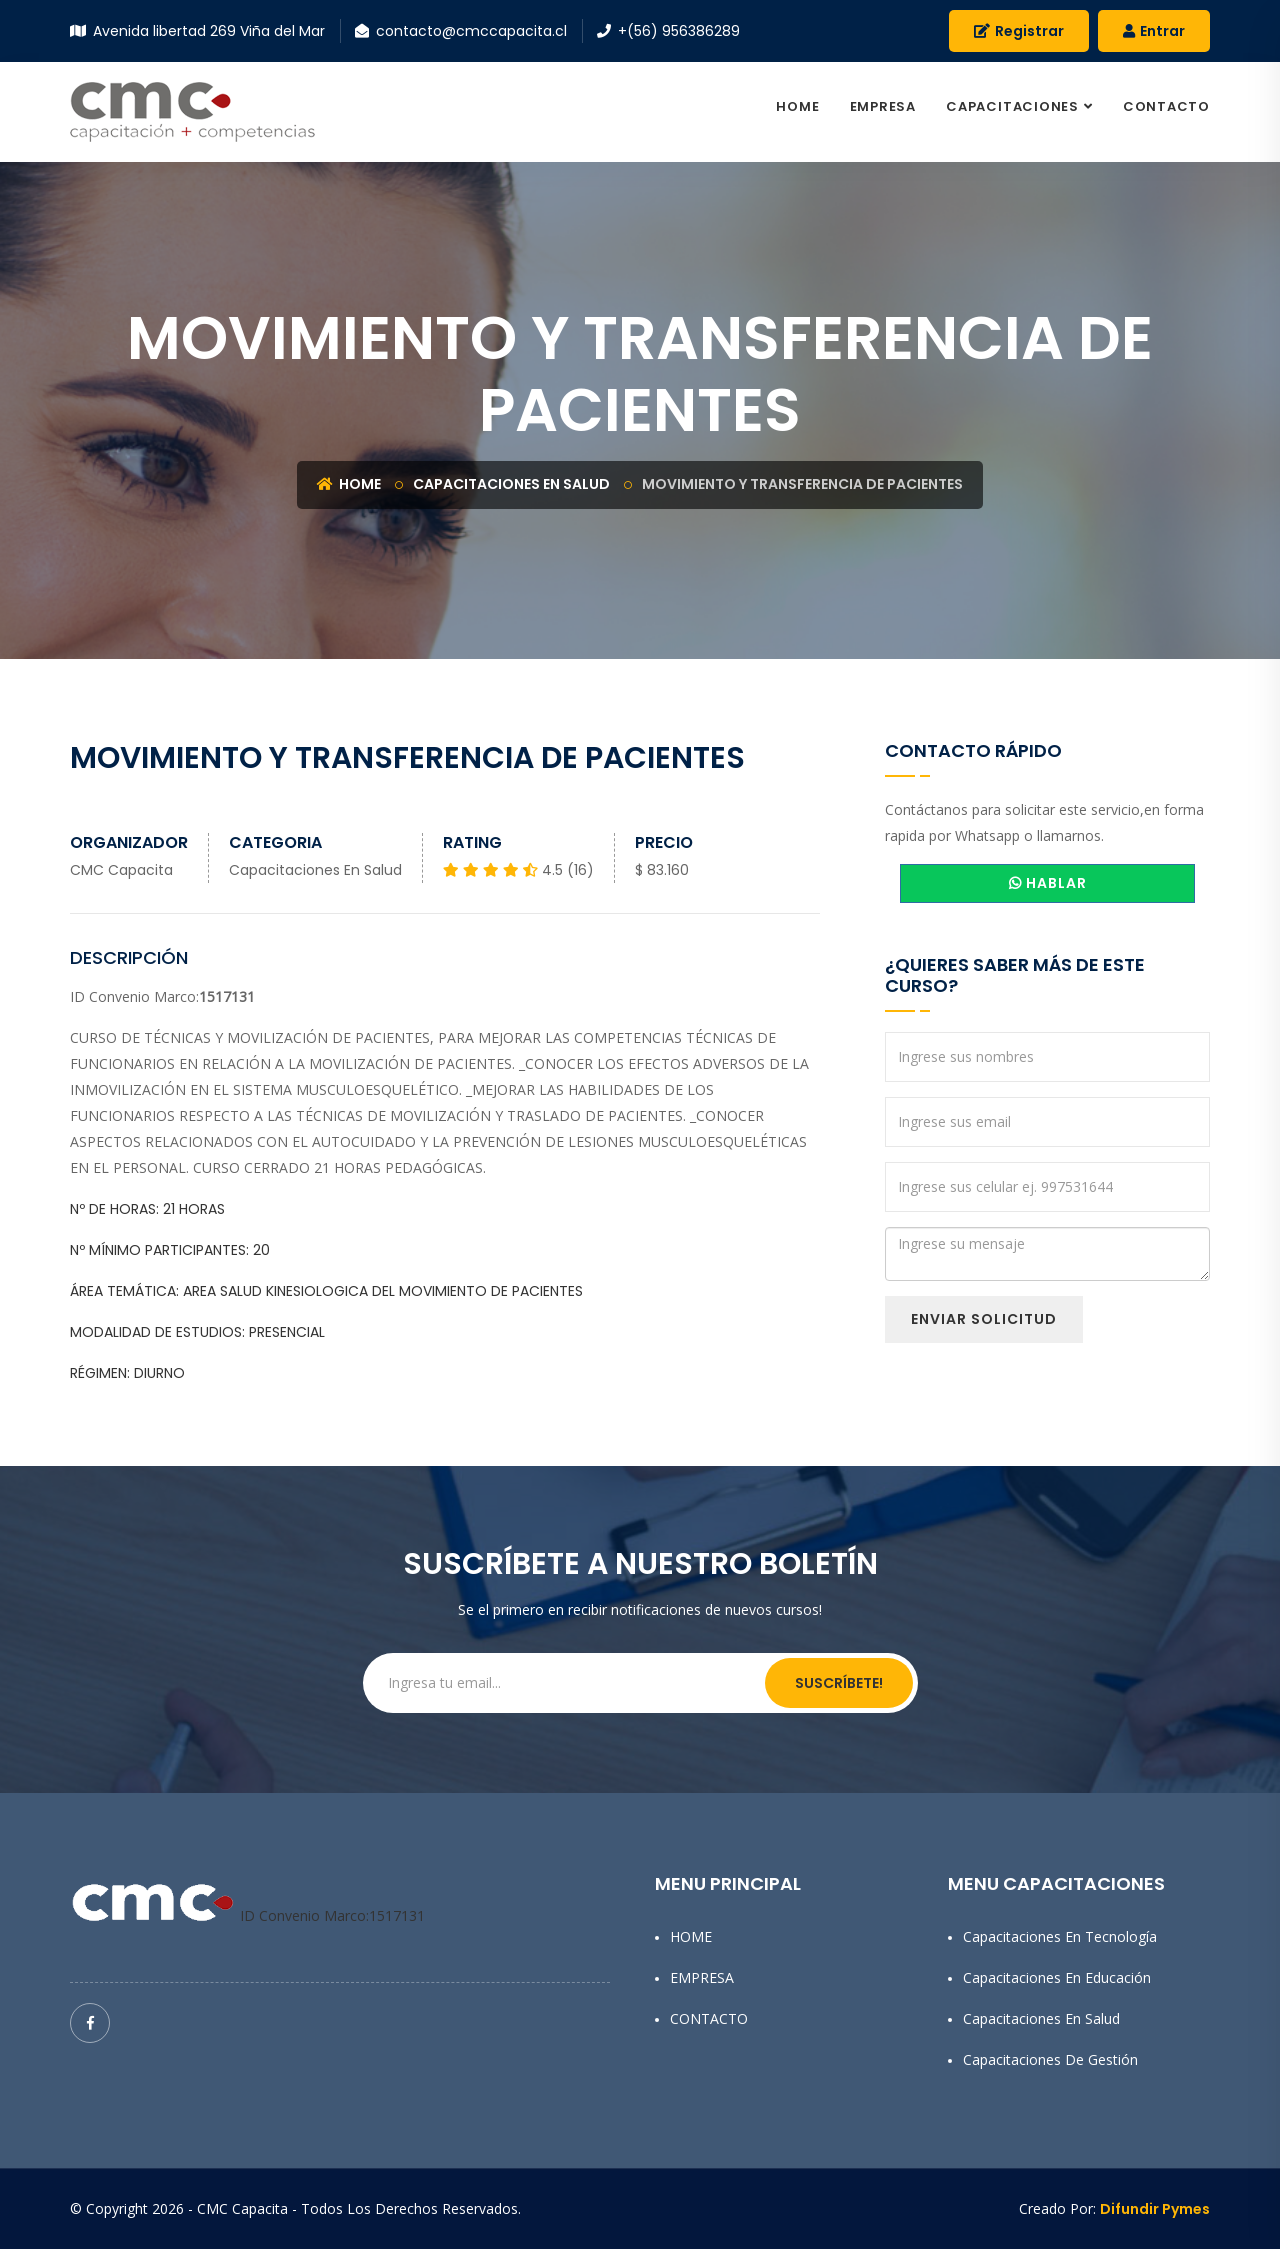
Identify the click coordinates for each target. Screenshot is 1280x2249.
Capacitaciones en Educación (1057, 1977)
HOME (797, 106)
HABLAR (1048, 883)
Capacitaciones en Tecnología (1060, 1936)
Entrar (1154, 31)
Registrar (1019, 31)
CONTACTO (1166, 106)
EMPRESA (883, 106)
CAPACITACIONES (1012, 106)
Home (349, 484)
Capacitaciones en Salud (511, 484)
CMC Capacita (121, 870)
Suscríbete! (839, 1683)
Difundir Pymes (1155, 2209)
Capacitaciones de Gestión (1050, 2059)
